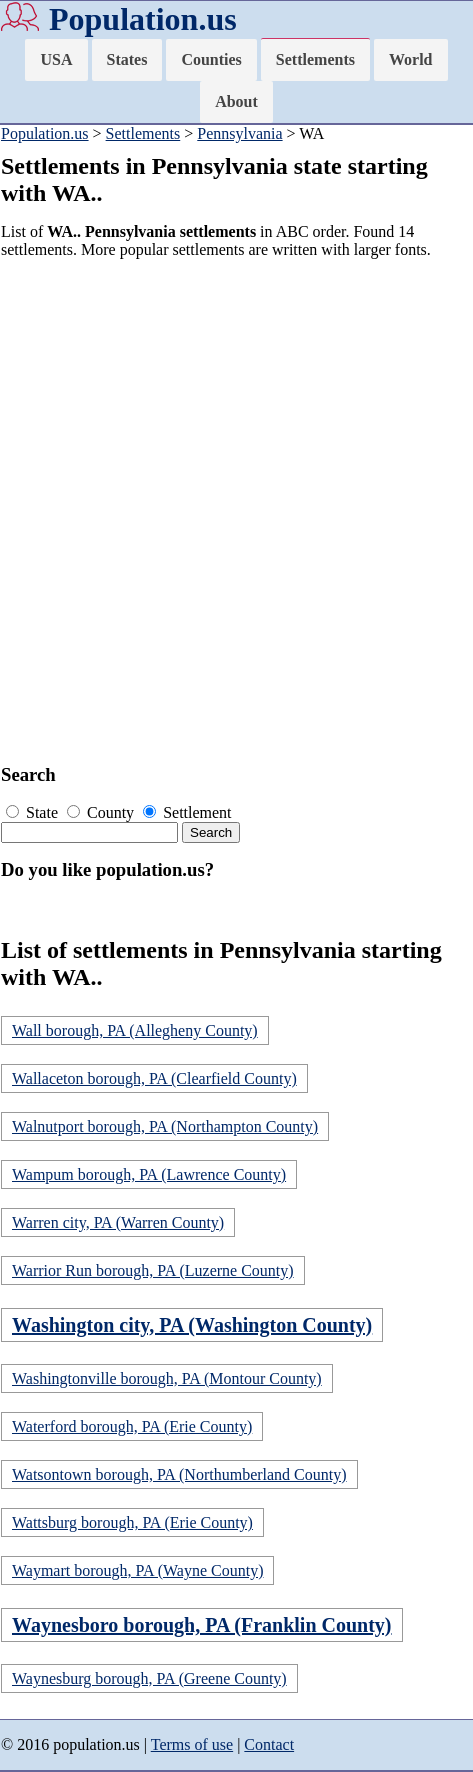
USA (56, 59)
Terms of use (192, 1744)
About (236, 101)
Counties (211, 59)
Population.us (143, 19)
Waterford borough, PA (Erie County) (132, 1426)
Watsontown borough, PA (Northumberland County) (179, 1474)
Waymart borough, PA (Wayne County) (137, 1570)
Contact (269, 1744)
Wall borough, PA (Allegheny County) (135, 1030)
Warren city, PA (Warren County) (118, 1222)
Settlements (315, 59)
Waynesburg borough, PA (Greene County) (149, 1678)
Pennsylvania (239, 133)
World (411, 59)
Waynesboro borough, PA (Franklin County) (202, 1625)
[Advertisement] (236, 511)
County (102, 812)
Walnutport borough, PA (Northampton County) (165, 1126)
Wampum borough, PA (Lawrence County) (149, 1174)
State (34, 812)
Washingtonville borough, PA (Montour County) (167, 1378)
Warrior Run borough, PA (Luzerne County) (153, 1270)
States (127, 59)
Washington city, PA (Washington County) (192, 1325)
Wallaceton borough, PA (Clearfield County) (154, 1078)
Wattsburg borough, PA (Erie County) (132, 1522)
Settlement (187, 812)
